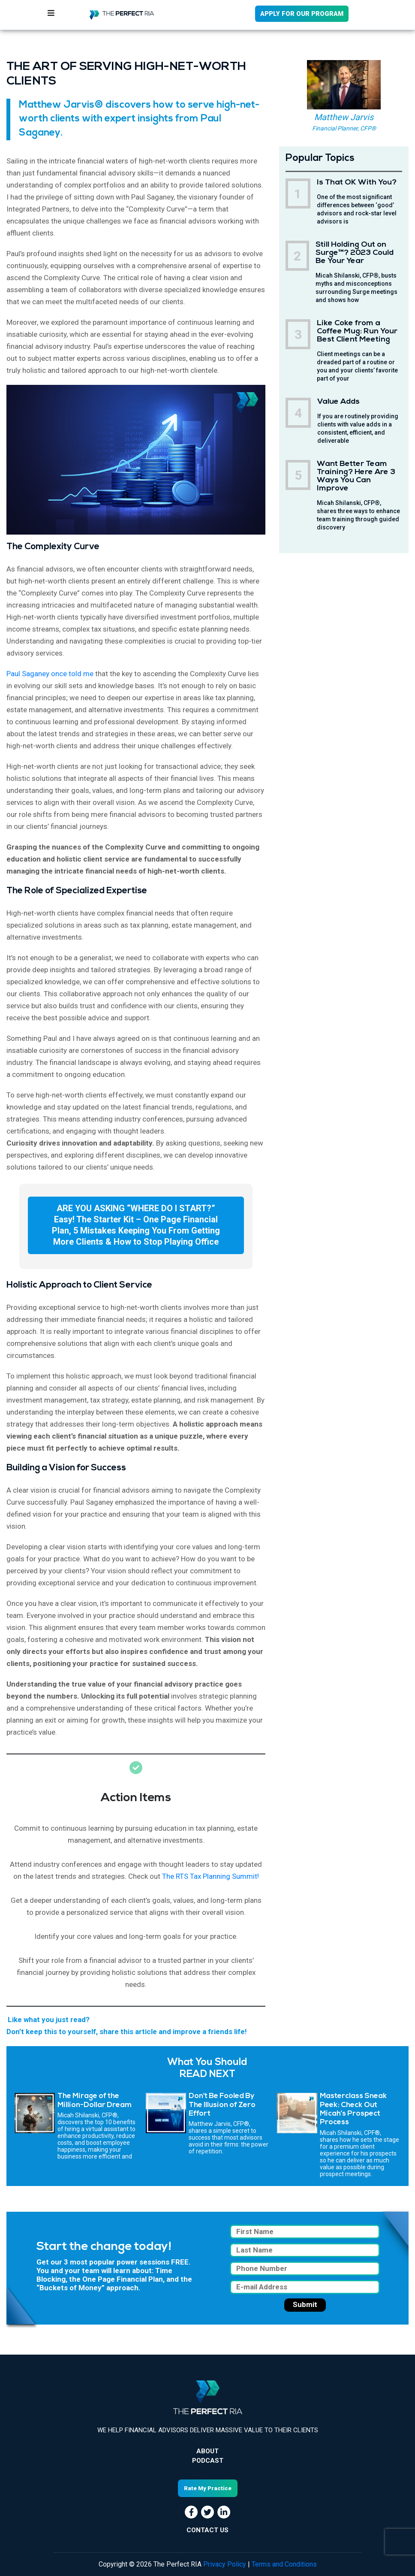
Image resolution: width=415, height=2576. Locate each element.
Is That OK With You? (357, 182)
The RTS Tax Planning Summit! (210, 1876)
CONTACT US (207, 2530)
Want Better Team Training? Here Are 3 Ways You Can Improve (356, 476)
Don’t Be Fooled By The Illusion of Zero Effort (222, 2104)
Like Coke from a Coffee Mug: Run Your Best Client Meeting (357, 331)
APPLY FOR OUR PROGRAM (301, 14)
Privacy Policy (224, 2564)
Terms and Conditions (284, 2564)
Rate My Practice (208, 2488)
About (207, 2451)
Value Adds (338, 402)
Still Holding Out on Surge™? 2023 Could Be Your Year (355, 253)
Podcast (207, 2460)
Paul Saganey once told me (49, 673)
